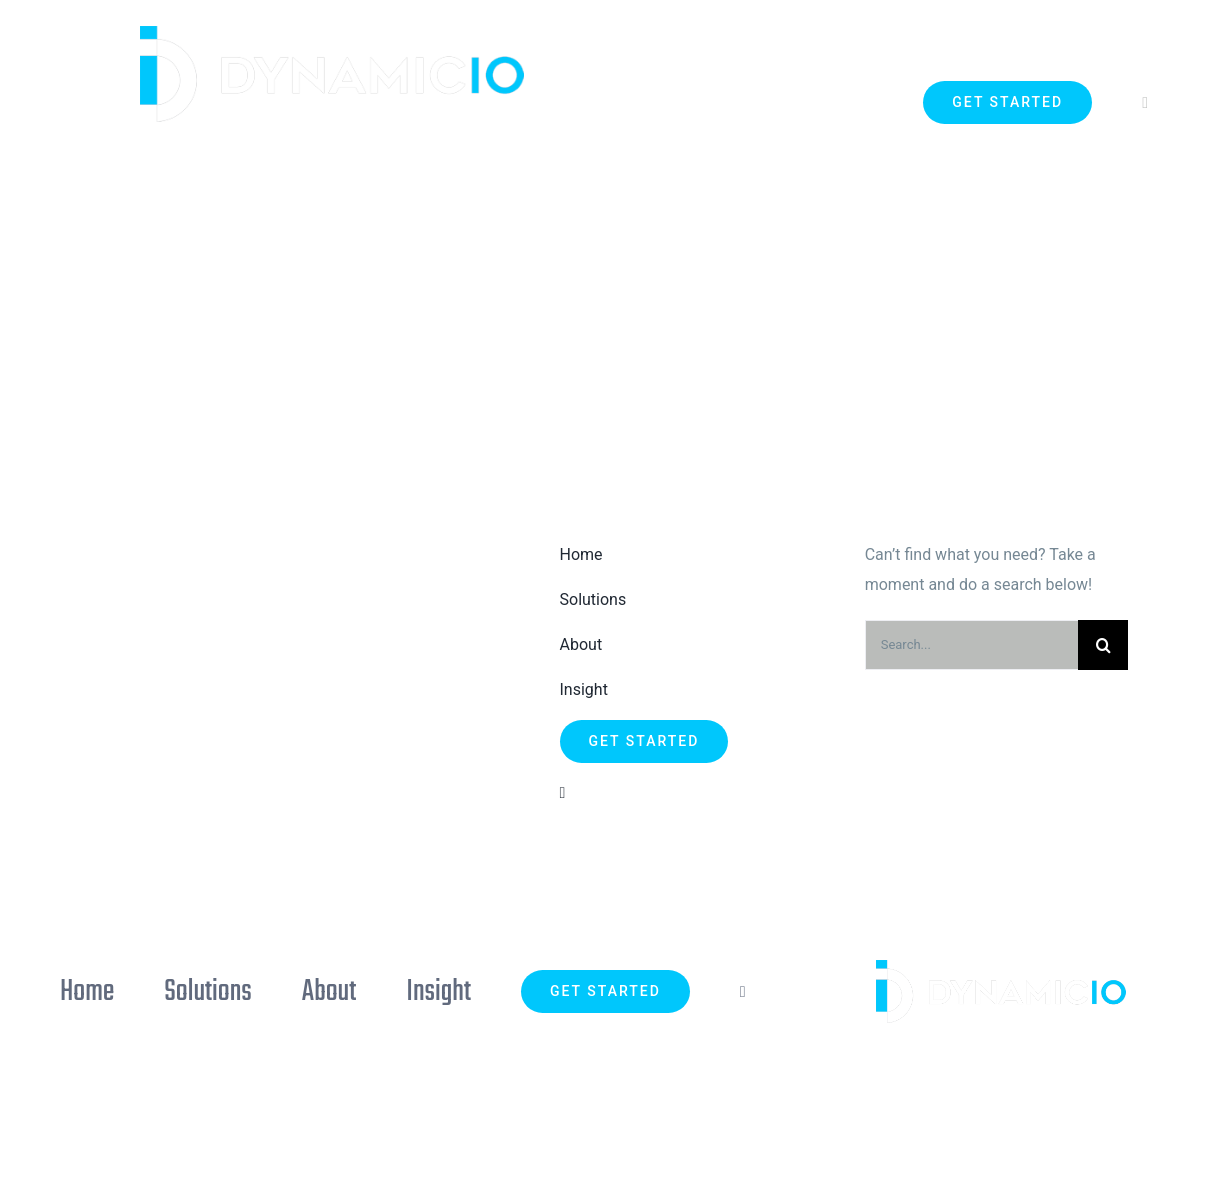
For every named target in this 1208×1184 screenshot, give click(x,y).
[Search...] (971, 645)
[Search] (1103, 645)
